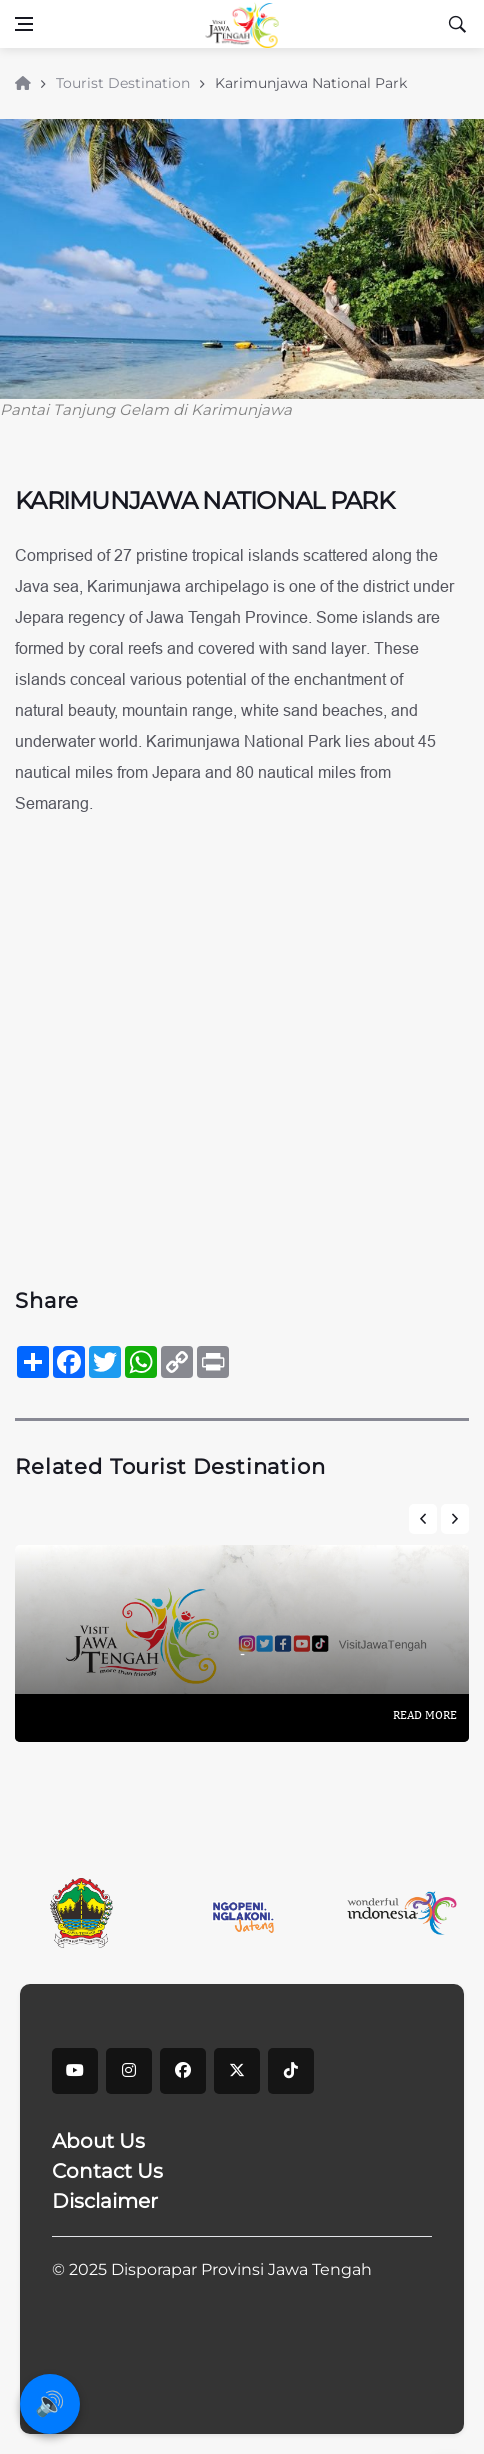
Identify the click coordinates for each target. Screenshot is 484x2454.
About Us (98, 2141)
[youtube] (75, 2071)
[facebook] (183, 2071)
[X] (237, 2071)
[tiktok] (291, 2071)
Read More (425, 1715)
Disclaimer (105, 2201)
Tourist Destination (125, 83)
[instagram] (129, 2071)
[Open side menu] (24, 24)
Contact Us (107, 2171)
